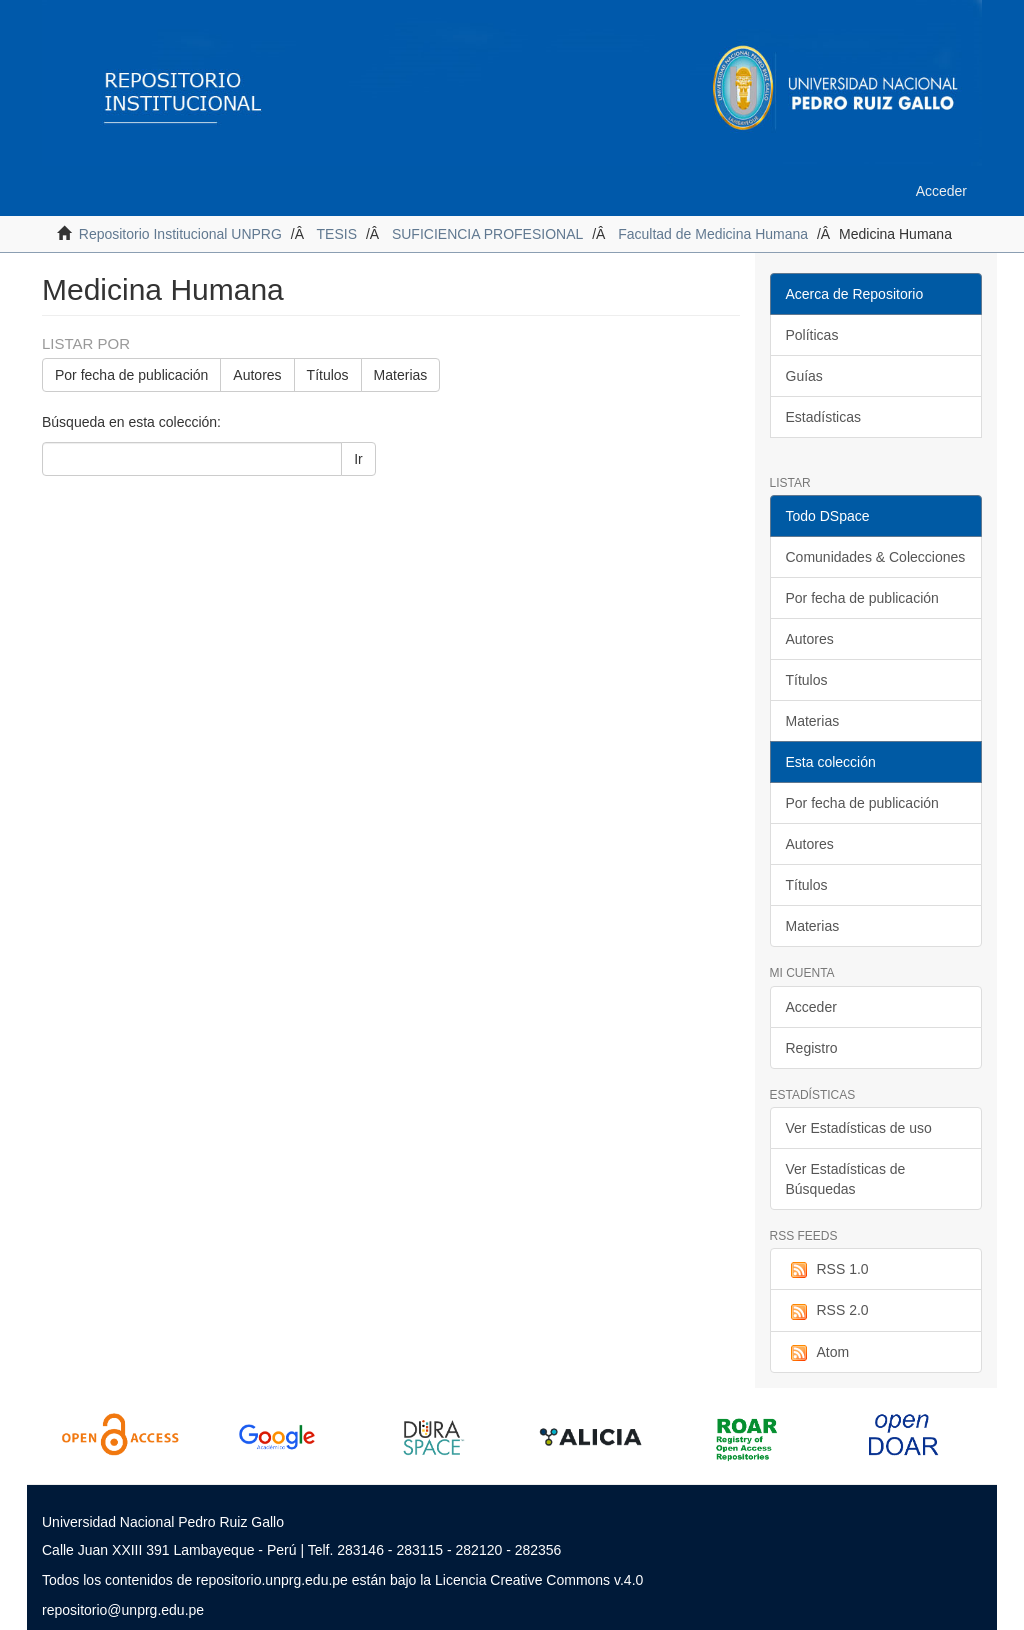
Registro (812, 1048)
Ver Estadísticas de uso (859, 1128)
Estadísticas (823, 417)
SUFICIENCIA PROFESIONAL (487, 234)
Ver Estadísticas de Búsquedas (846, 1179)
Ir (358, 459)
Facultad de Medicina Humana (713, 234)
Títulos (328, 375)
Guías (804, 376)
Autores (257, 375)
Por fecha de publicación (131, 375)
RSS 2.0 (827, 1311)
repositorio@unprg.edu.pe (123, 1610)
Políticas (812, 335)
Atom (818, 1353)
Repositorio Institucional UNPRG (180, 234)
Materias (401, 375)
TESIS (337, 234)
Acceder (811, 1007)
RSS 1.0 (827, 1270)
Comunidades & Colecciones (876, 557)
